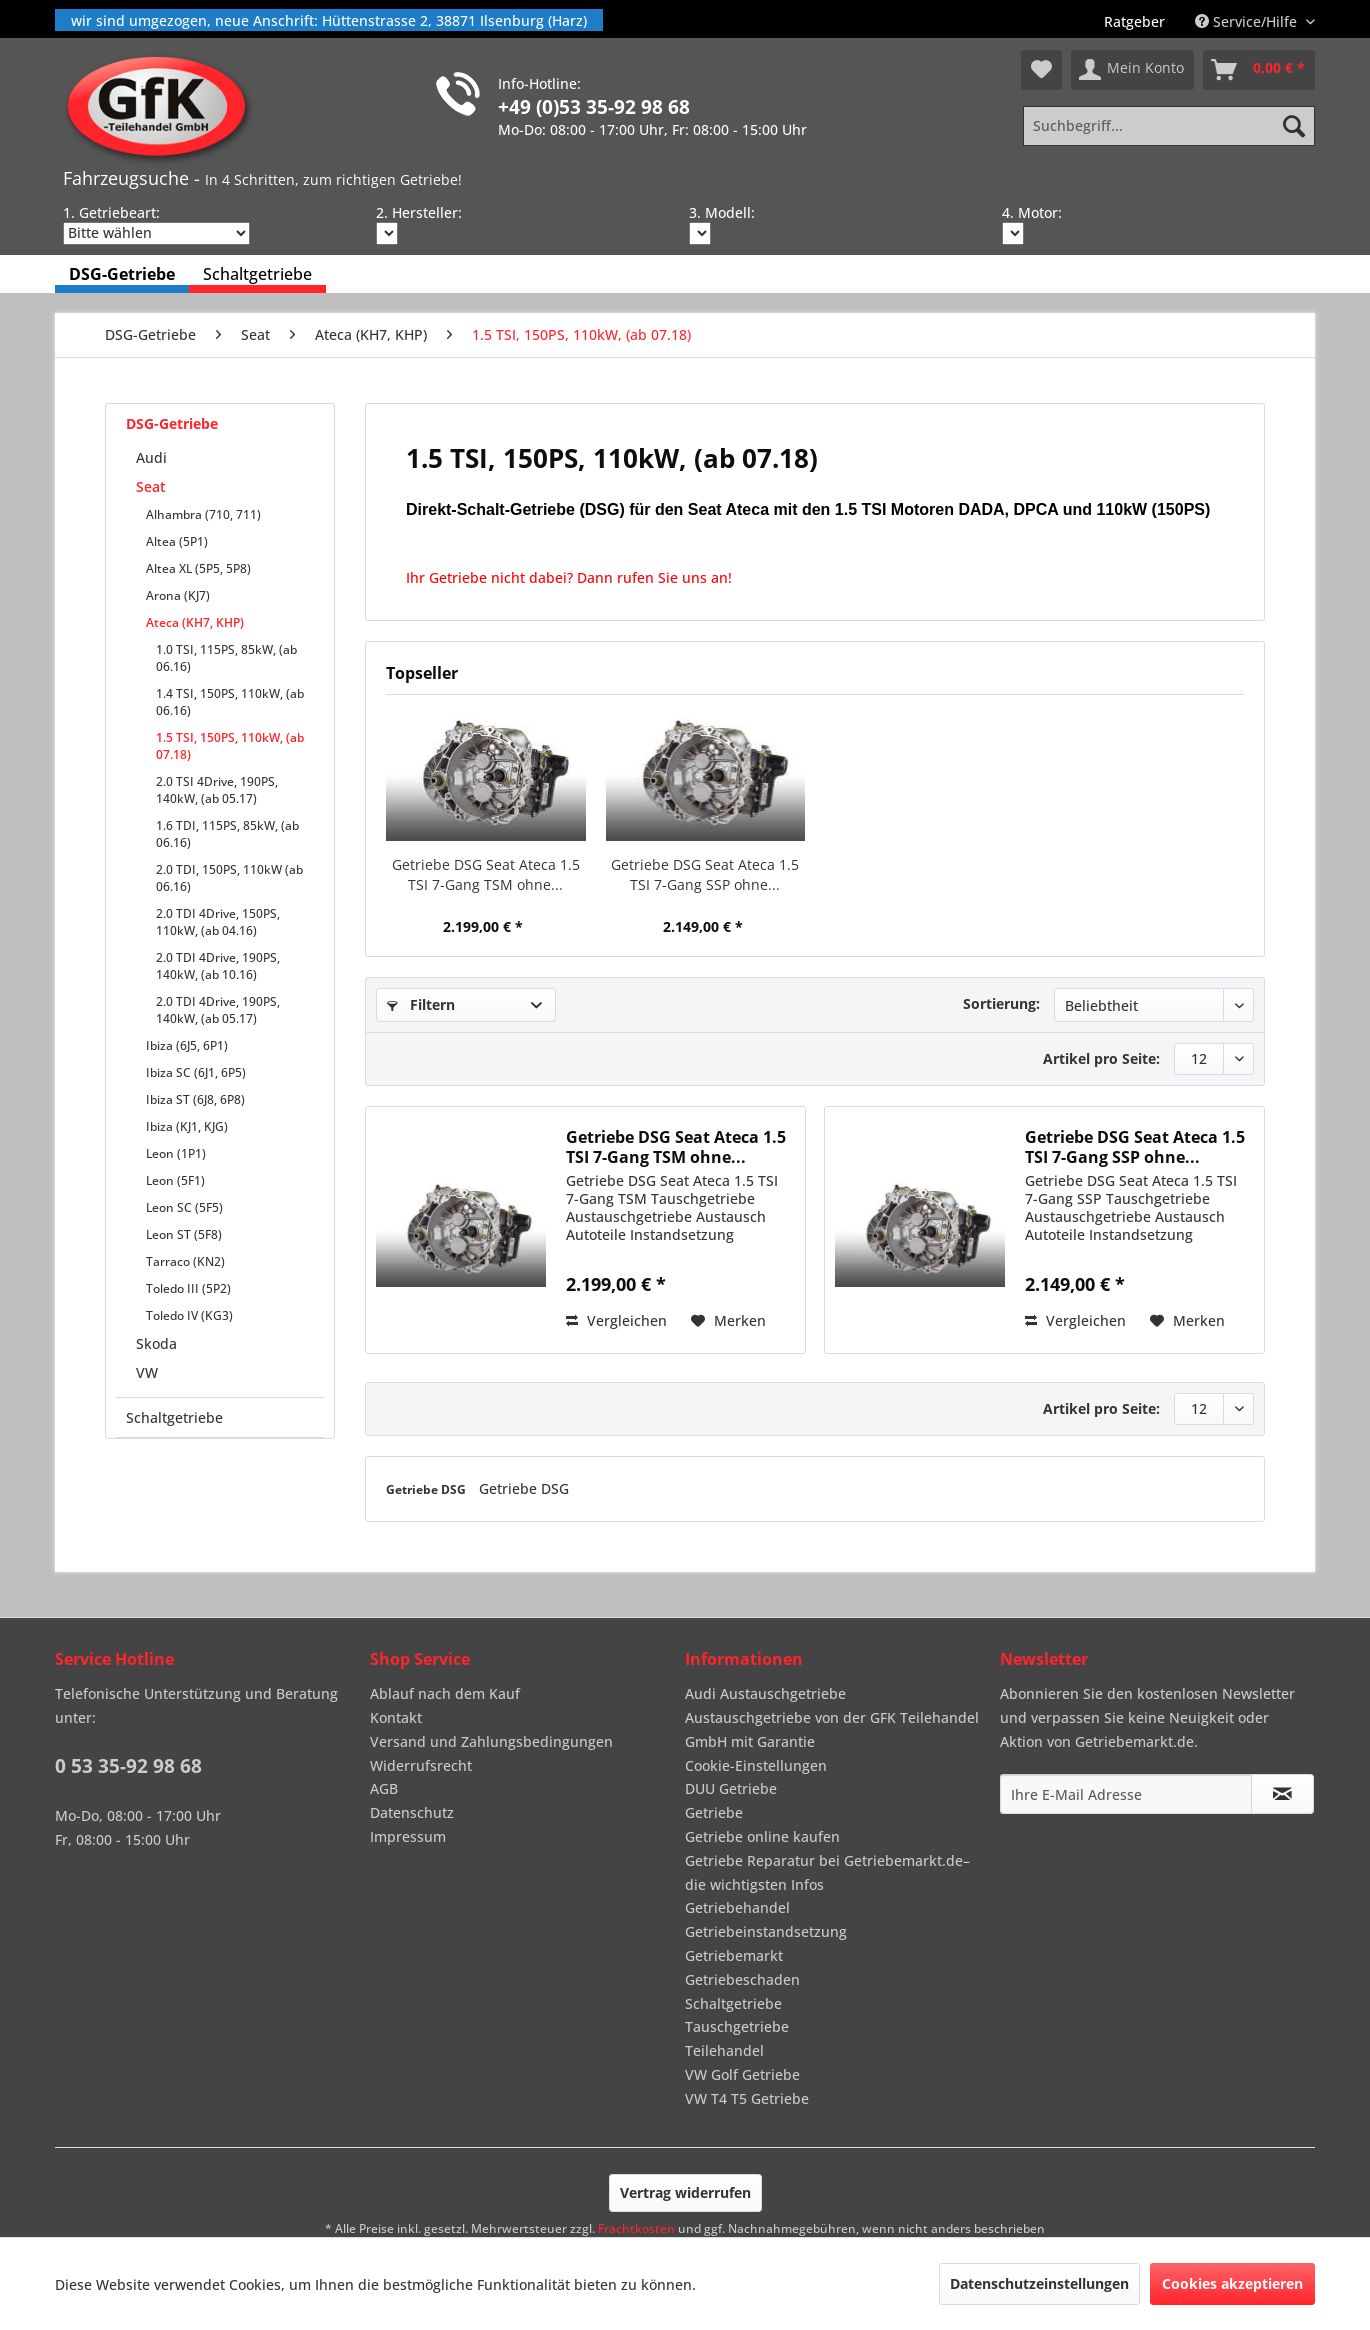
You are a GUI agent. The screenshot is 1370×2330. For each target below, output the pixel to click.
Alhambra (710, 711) (203, 514)
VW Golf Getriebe (742, 2074)
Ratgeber (1134, 21)
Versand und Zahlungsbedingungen (491, 1741)
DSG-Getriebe (172, 423)
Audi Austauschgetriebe (765, 1693)
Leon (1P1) (176, 1153)
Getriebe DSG (427, 1489)
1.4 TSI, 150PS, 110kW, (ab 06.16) (230, 702)
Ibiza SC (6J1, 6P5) (196, 1072)
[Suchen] (1294, 126)
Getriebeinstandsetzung (766, 1931)
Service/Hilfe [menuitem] (1248, 21)
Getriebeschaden (742, 1979)
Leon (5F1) (175, 1180)
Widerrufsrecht (421, 1765)
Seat (151, 486)
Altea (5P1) (177, 541)
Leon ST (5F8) (184, 1234)
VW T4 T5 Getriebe (747, 2098)
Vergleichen (616, 1320)
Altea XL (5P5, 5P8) (198, 568)
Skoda (156, 1343)
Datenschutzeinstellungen (1039, 2283)
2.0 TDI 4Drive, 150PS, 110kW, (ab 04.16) (218, 922)
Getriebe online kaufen (762, 1836)
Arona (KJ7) (178, 595)
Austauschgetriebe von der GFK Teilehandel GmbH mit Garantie (832, 1729)
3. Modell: (722, 212)
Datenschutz (412, 1812)
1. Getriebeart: (111, 212)
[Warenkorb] (1259, 70)
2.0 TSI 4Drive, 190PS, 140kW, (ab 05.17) (217, 790)
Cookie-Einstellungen (756, 1765)
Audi (151, 457)
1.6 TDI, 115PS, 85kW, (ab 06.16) (227, 834)
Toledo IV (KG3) (189, 1315)
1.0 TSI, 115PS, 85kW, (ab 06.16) (226, 658)
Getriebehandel (737, 1907)
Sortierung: (1001, 1003)
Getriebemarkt (734, 1955)
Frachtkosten (636, 2228)
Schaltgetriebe (174, 1417)
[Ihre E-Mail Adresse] (1126, 1794)
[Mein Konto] (1132, 70)
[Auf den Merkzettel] (728, 1321)
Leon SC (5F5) (184, 1207)
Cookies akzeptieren (1232, 2283)
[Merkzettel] (1041, 70)
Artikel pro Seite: (1101, 1058)
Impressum (408, 1836)
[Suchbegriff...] (1169, 126)
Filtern (421, 1004)
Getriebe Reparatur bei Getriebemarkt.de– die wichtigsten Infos (827, 1872)
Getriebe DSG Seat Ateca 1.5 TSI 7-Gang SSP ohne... (705, 874)
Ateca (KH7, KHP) (195, 622)
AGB (384, 1788)
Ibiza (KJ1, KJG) (187, 1126)
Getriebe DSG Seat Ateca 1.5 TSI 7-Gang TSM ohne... (486, 874)
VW (147, 1372)
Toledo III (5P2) (188, 1288)
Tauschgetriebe (737, 2026)
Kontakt (396, 1717)
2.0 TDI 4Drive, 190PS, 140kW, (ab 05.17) (218, 1010)
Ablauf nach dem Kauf (445, 1693)
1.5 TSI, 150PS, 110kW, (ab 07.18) (230, 746)
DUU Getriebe (731, 1788)
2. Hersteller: (419, 212)
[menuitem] (1134, 21)
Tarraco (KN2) (185, 1261)
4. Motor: (1032, 212)
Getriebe (714, 1812)
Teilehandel (724, 2050)
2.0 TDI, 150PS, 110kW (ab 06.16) (229, 878)
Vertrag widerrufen (685, 2192)
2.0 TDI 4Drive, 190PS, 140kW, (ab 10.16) (218, 966)
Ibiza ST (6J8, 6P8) (195, 1099)
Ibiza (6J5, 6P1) (187, 1045)
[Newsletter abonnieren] (1282, 1794)
